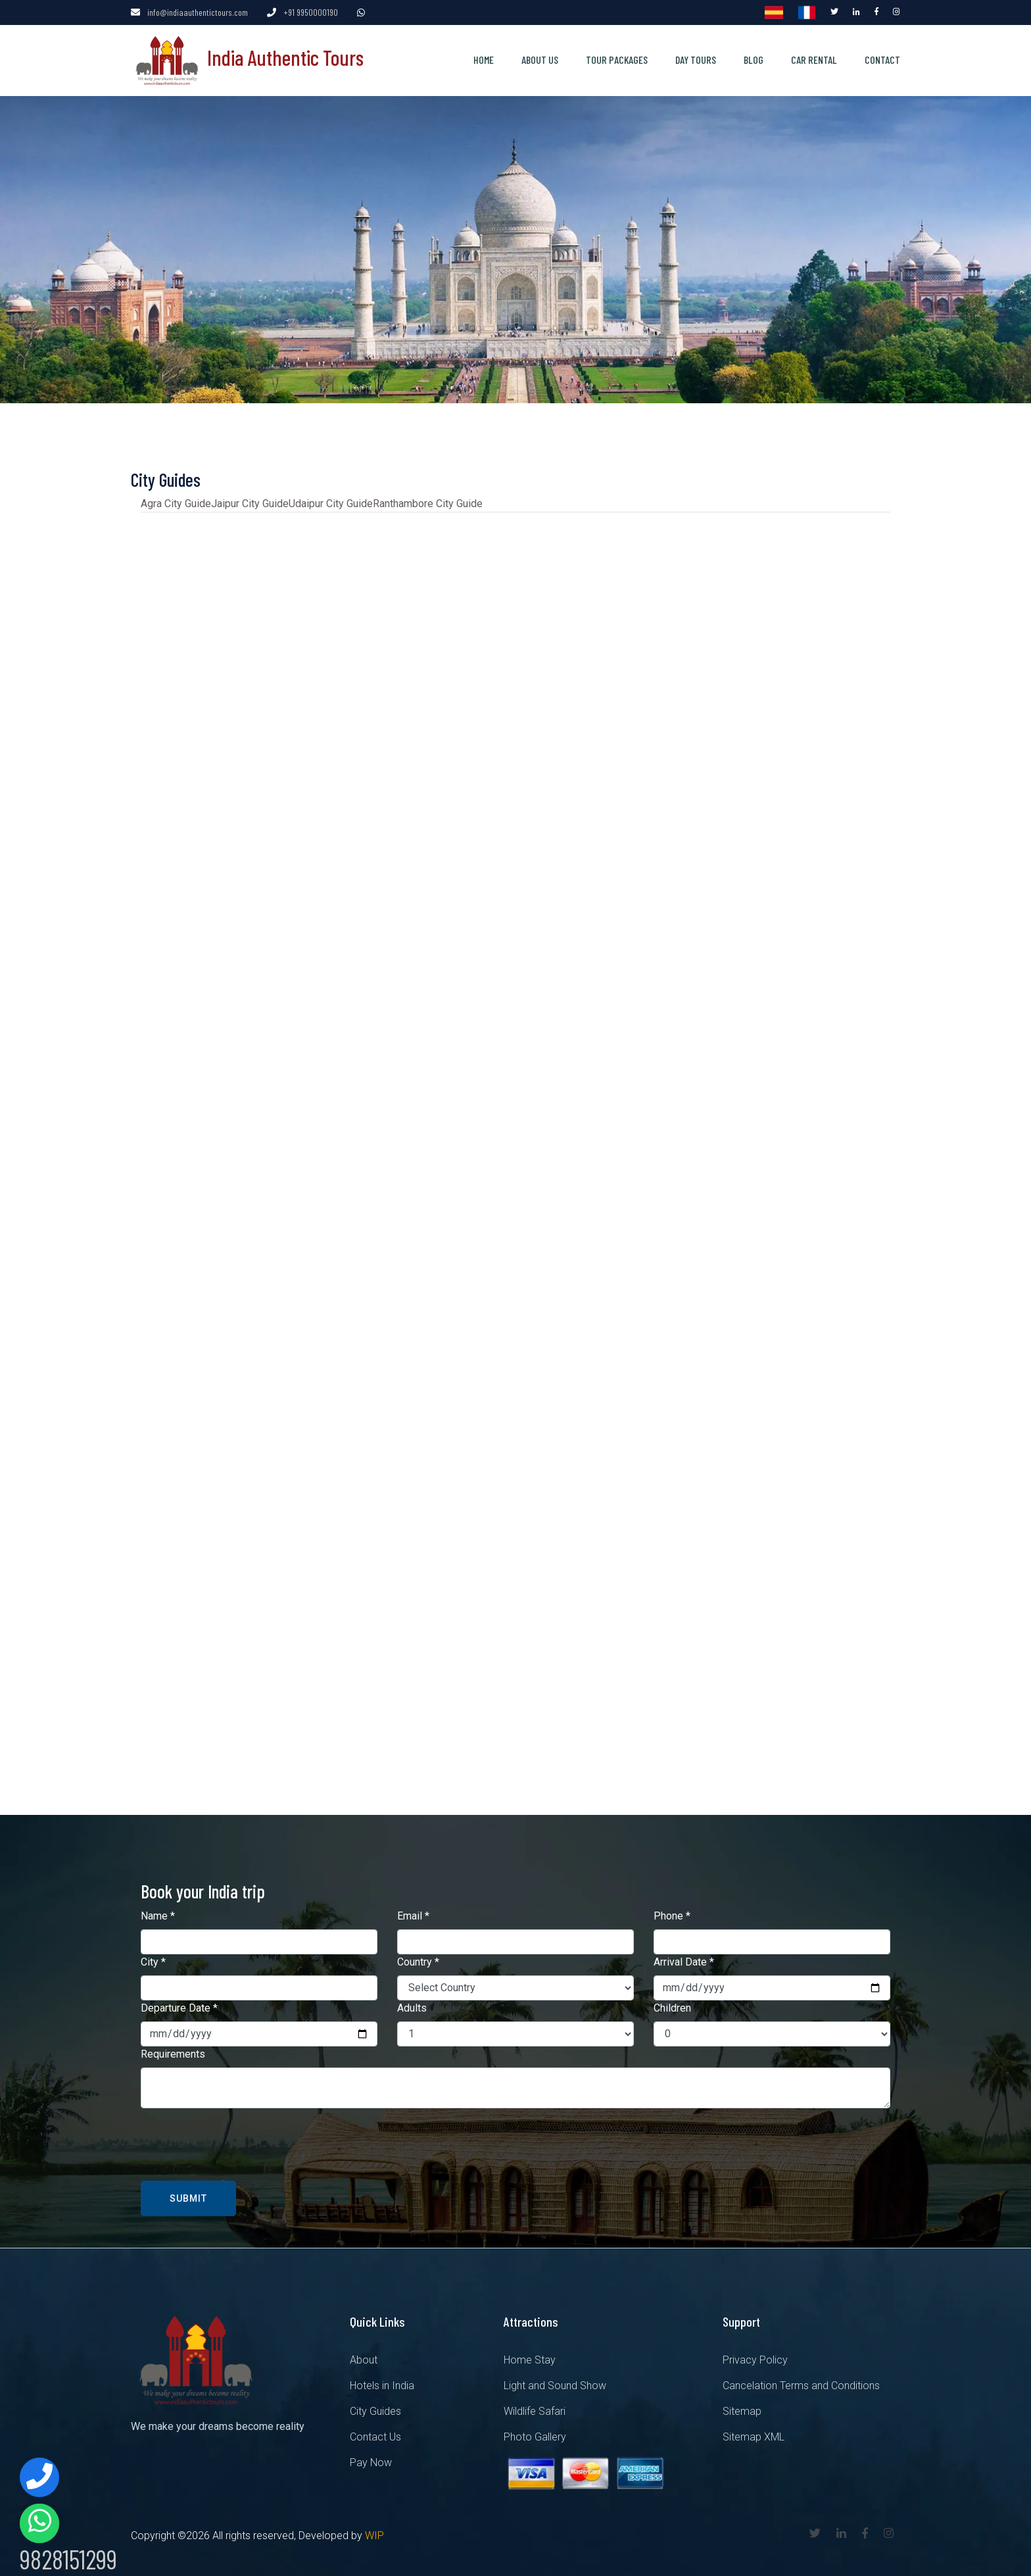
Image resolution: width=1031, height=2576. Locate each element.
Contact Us (375, 2433)
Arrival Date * (684, 1958)
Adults (412, 2004)
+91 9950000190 (310, 12)
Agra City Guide (176, 500)
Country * (418, 1958)
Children (672, 2004)
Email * (413, 1912)
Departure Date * (179, 2004)
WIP (374, 2532)
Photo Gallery (535, 2433)
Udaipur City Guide (331, 500)
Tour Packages (617, 58)
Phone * (672, 1912)
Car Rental (814, 58)
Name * (158, 1912)
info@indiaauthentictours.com (197, 12)
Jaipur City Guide (250, 500)
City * (153, 1958)
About (363, 2356)
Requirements (173, 2050)
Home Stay (530, 2356)
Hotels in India (382, 2382)
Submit (188, 2195)
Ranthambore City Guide (428, 500)
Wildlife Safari (534, 2408)
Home (483, 58)
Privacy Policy (755, 2356)
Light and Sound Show (555, 2382)
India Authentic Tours (247, 55)
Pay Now (371, 2459)
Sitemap (742, 2408)
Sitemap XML (753, 2433)
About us (539, 58)
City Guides (375, 2408)
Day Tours (695, 58)
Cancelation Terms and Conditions (801, 2382)
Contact (882, 58)
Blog (753, 58)
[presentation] (241, 2141)
